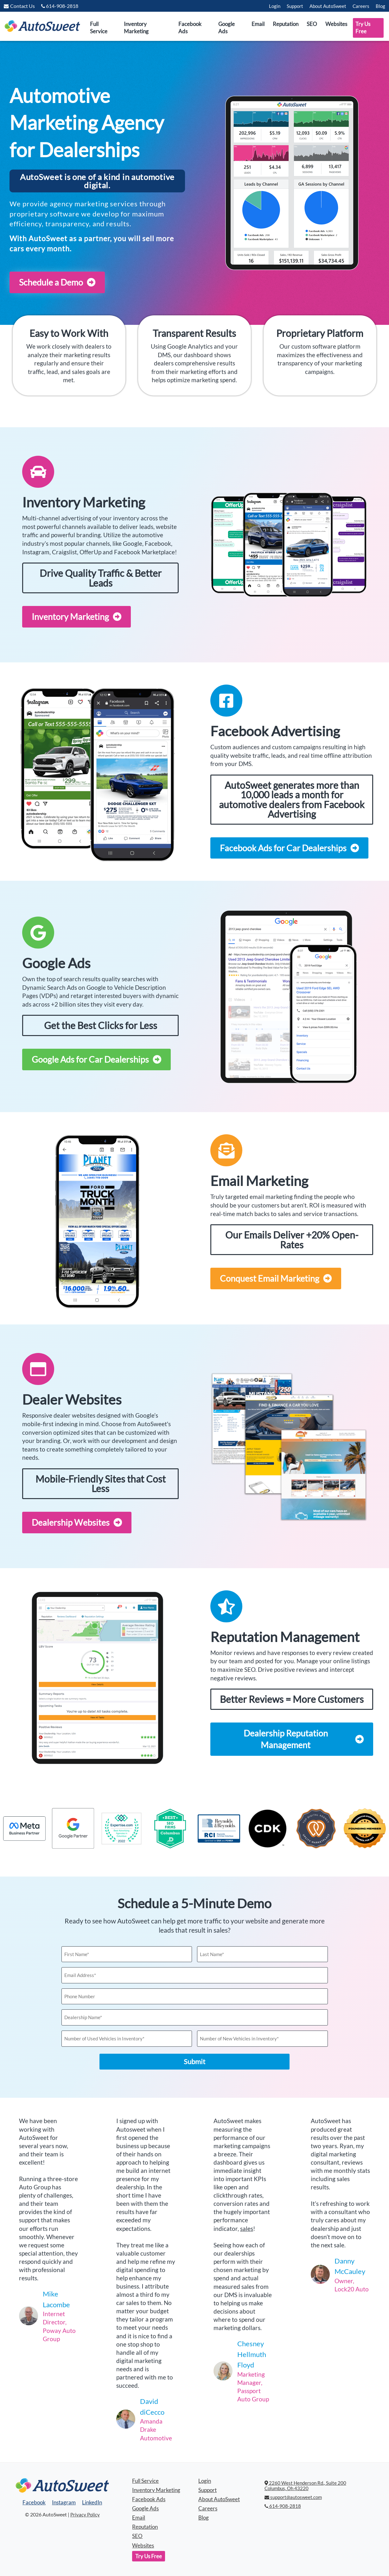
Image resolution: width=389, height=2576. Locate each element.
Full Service (98, 28)
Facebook (34, 2502)
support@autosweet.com (293, 2497)
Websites (336, 24)
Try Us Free (362, 28)
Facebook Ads (189, 28)
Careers (361, 6)
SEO (312, 24)
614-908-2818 (283, 2506)
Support (295, 6)
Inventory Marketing (136, 28)
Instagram (64, 2502)
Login (274, 6)
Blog (380, 6)
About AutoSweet (327, 6)
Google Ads (226, 28)
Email (258, 24)
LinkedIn (92, 2502)
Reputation (285, 24)
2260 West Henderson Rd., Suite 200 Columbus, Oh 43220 (305, 2485)
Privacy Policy (85, 2514)
